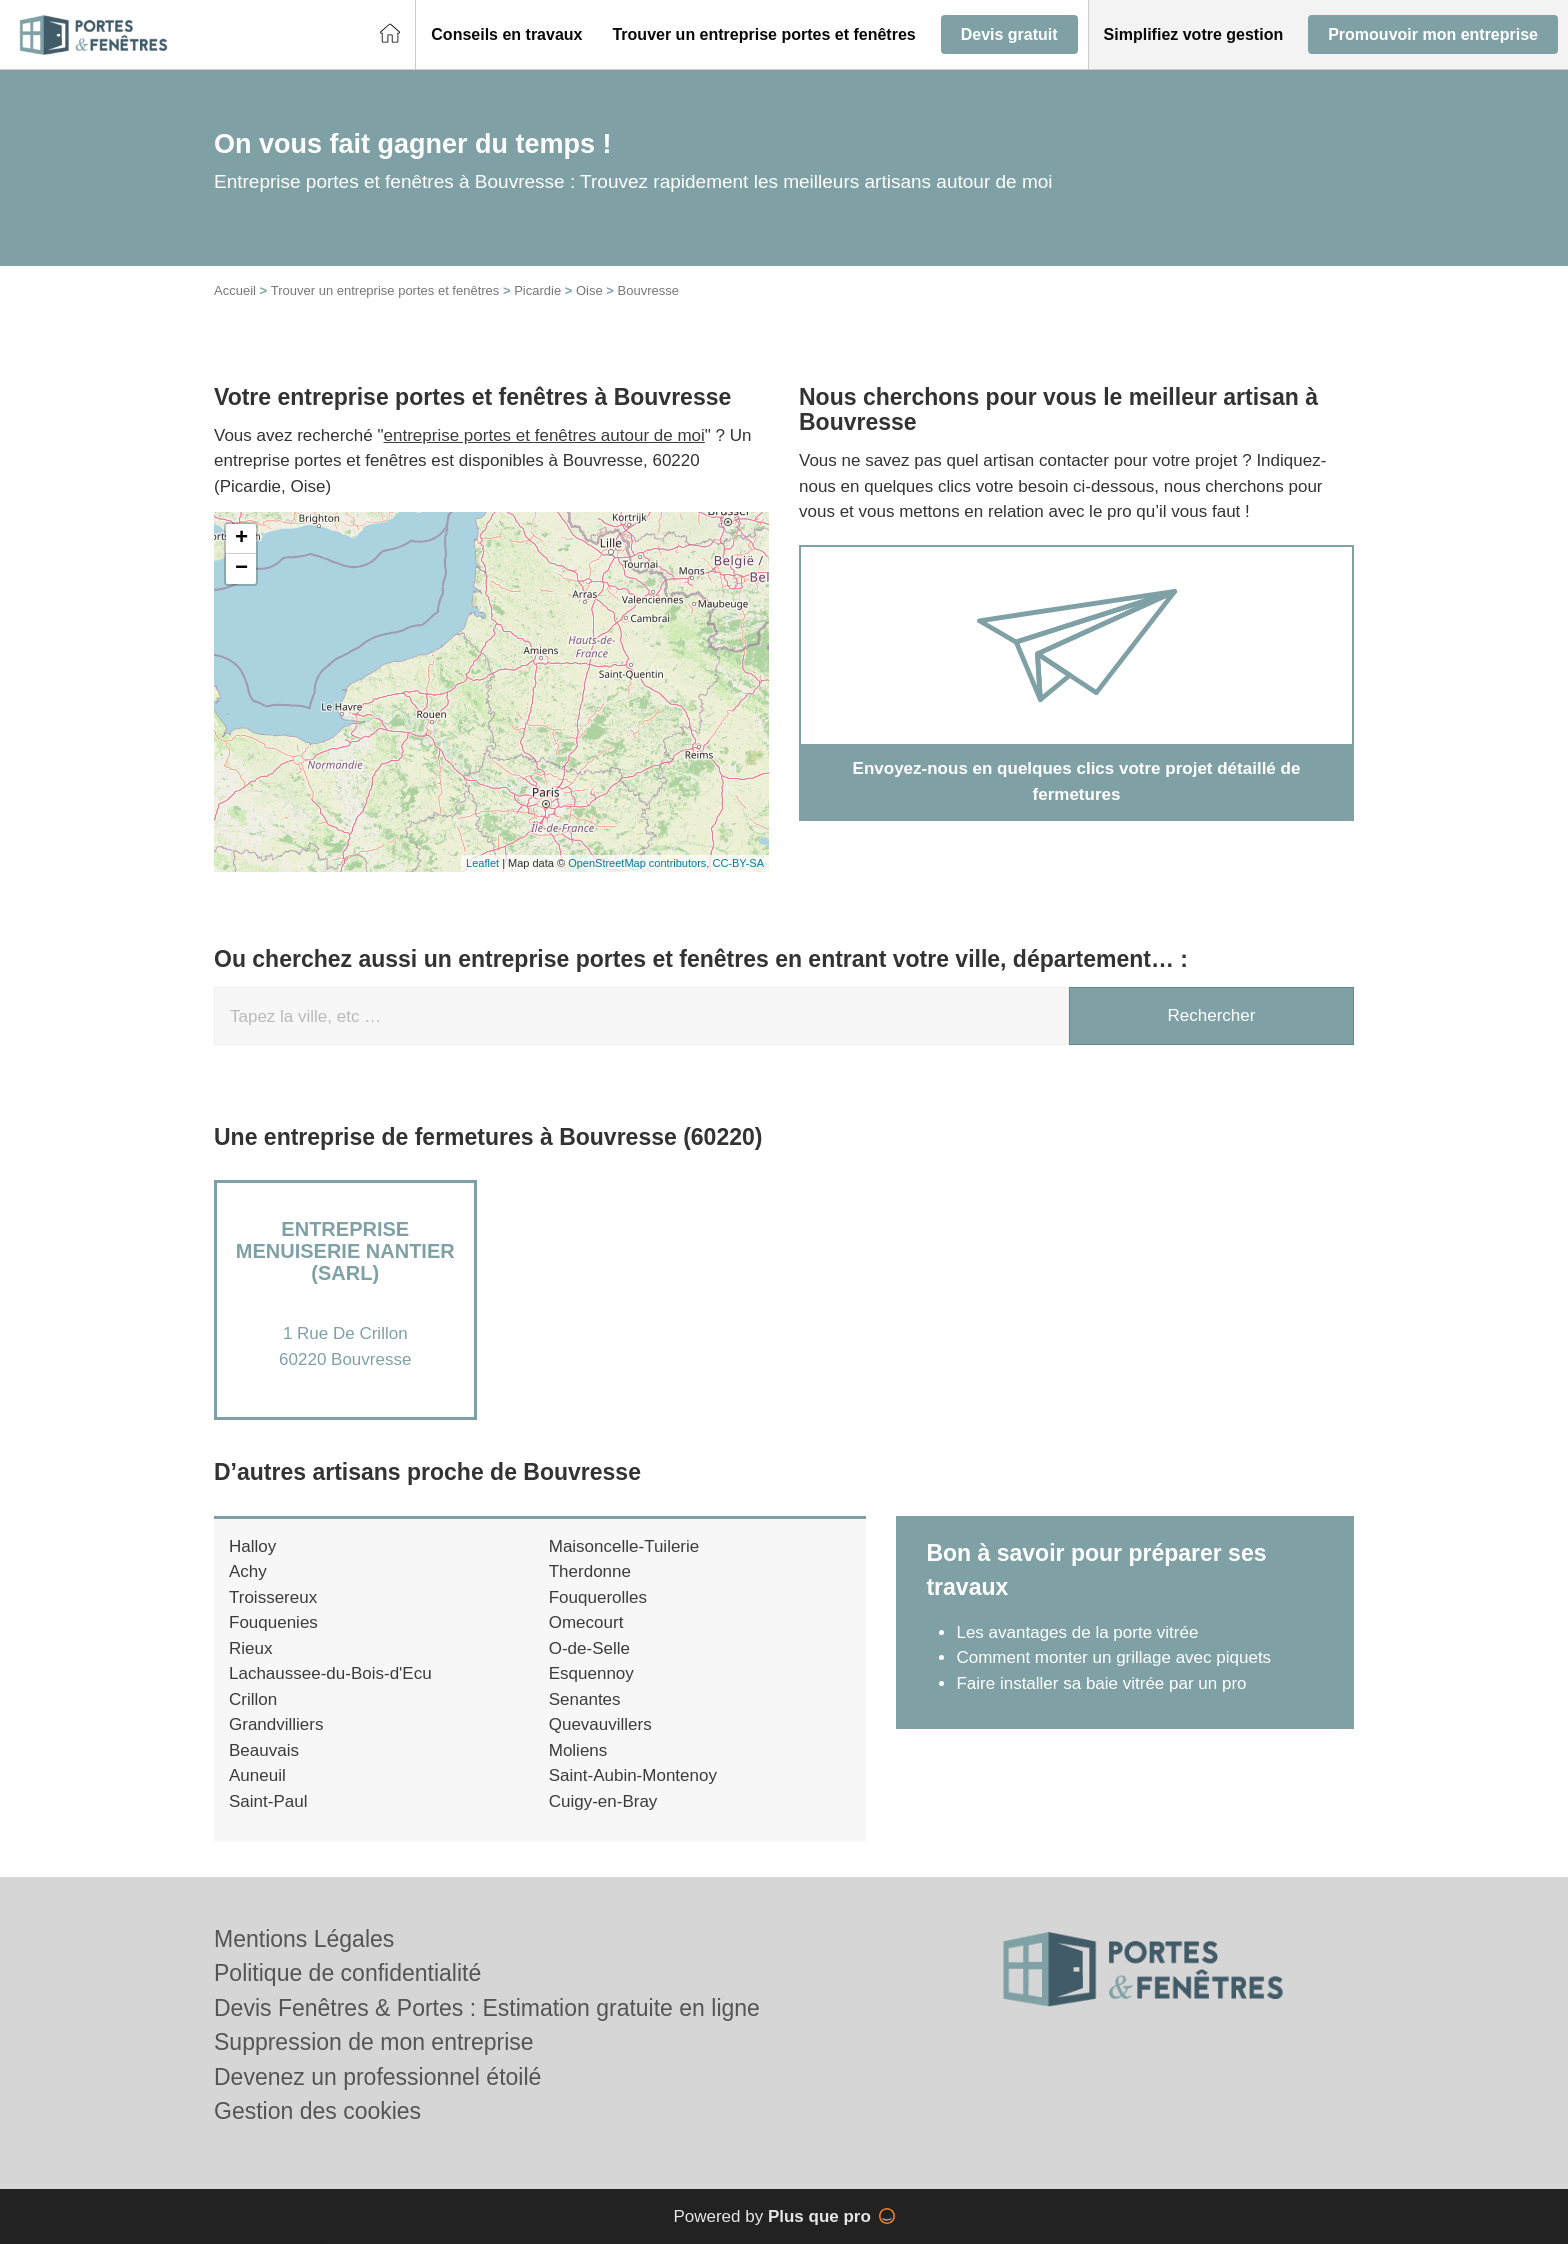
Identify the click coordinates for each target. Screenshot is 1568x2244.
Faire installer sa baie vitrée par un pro (1101, 1683)
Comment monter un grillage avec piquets (1113, 1657)
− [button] (241, 569)
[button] (506, 35)
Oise (589, 290)
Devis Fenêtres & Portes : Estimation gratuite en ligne (487, 2008)
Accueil (235, 290)
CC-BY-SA (738, 863)
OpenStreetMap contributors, (640, 863)
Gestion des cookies (317, 2111)
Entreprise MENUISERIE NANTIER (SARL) (345, 1251)
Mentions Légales (304, 1939)
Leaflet (482, 863)
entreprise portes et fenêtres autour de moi (544, 435)
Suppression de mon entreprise (374, 2042)
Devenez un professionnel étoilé (377, 2077)
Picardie (537, 290)
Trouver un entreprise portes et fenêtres (385, 290)
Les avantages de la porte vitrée (1077, 1632)
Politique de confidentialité (347, 1973)
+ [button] (241, 539)
